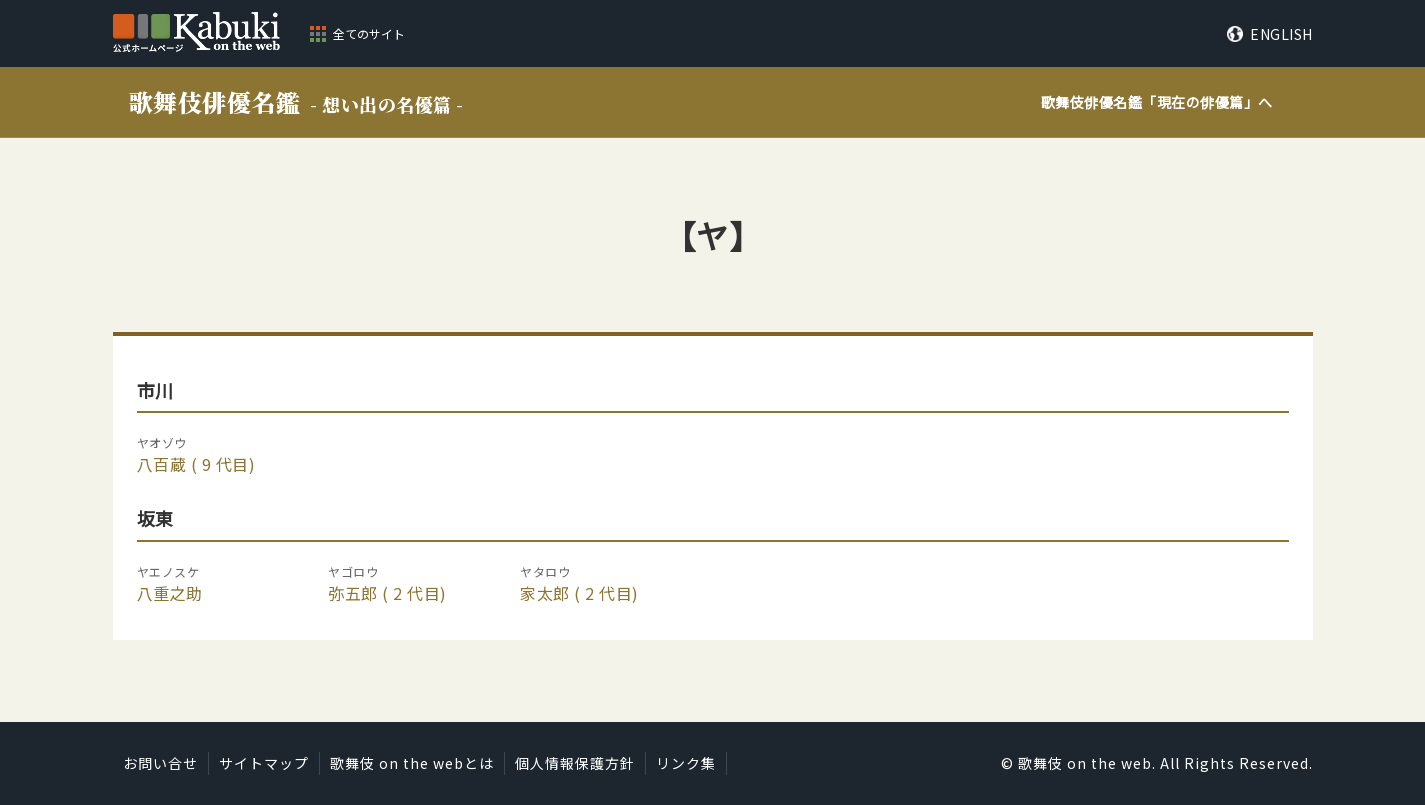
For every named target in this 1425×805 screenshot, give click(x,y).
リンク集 (686, 763)
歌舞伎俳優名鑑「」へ (1157, 102)
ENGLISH (1281, 34)
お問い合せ (160, 763)
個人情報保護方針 (575, 763)
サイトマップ (264, 763)
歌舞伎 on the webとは (412, 763)
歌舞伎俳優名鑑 (296, 101)
